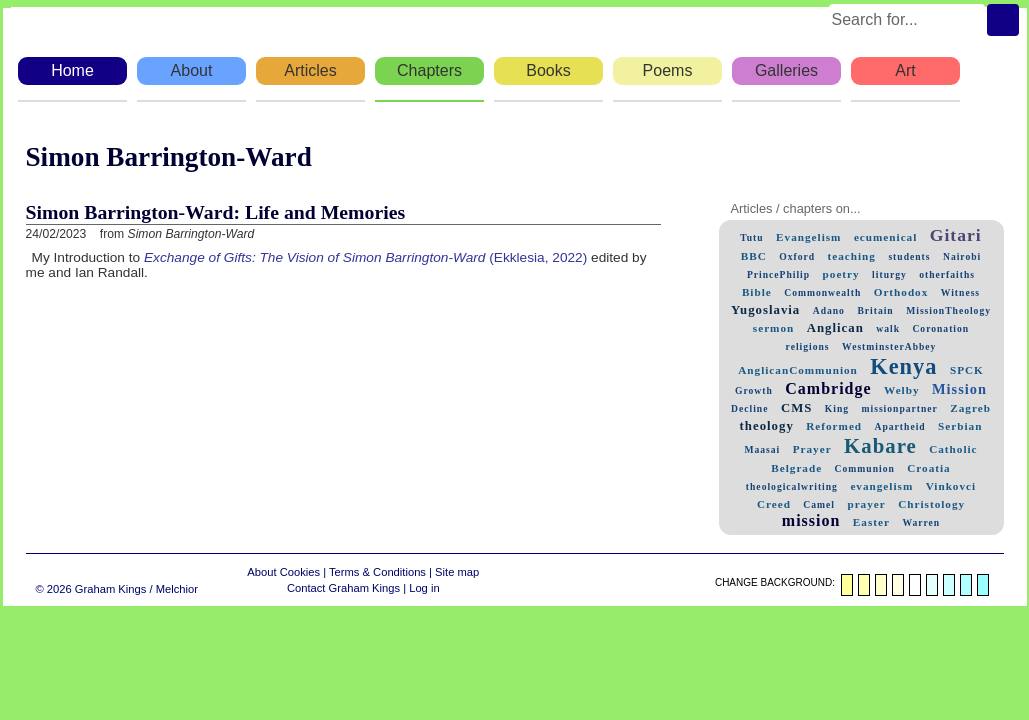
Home (72, 70)
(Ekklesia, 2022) (365, 257)
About (192, 70)
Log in (424, 588)
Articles (310, 70)
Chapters (429, 70)
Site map (457, 572)
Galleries (786, 70)
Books (548, 70)
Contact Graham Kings (343, 588)
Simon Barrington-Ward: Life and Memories (216, 212)
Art (905, 70)
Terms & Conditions (377, 572)
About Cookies (283, 572)
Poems (668, 70)
